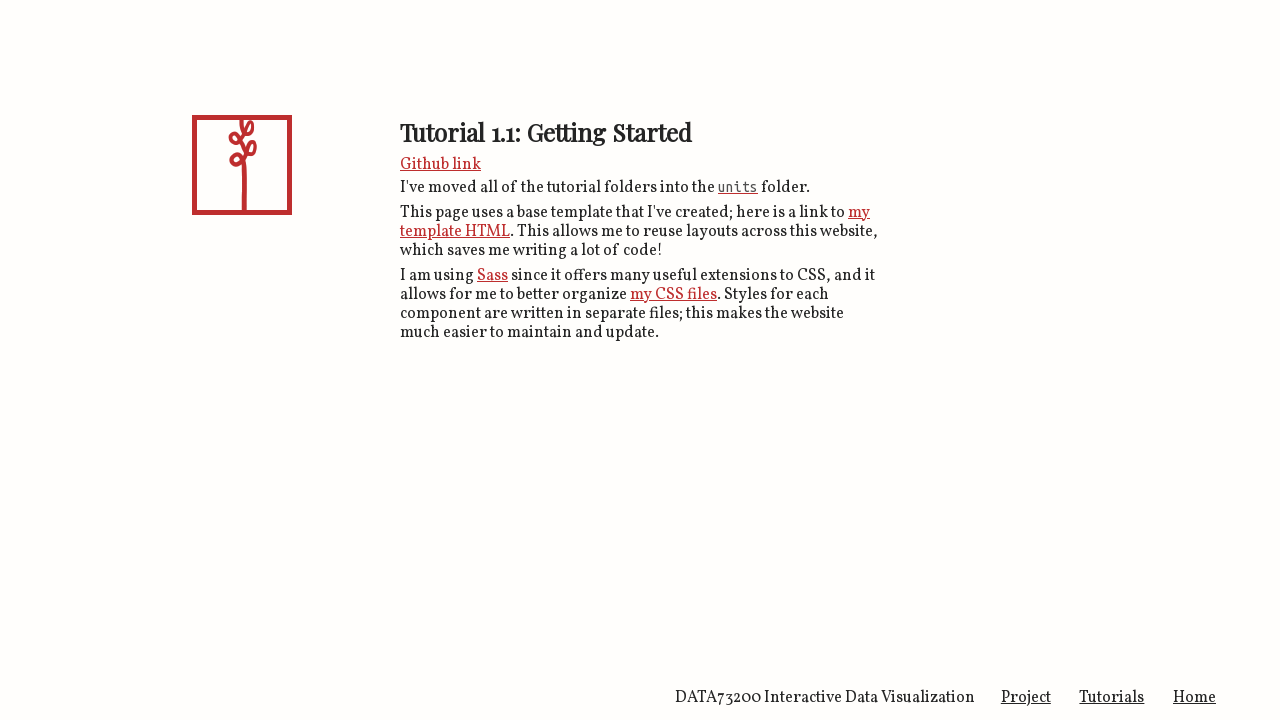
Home (1194, 698)
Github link (440, 165)
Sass (492, 276)
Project (1026, 698)
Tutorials (1111, 698)
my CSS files (673, 295)
